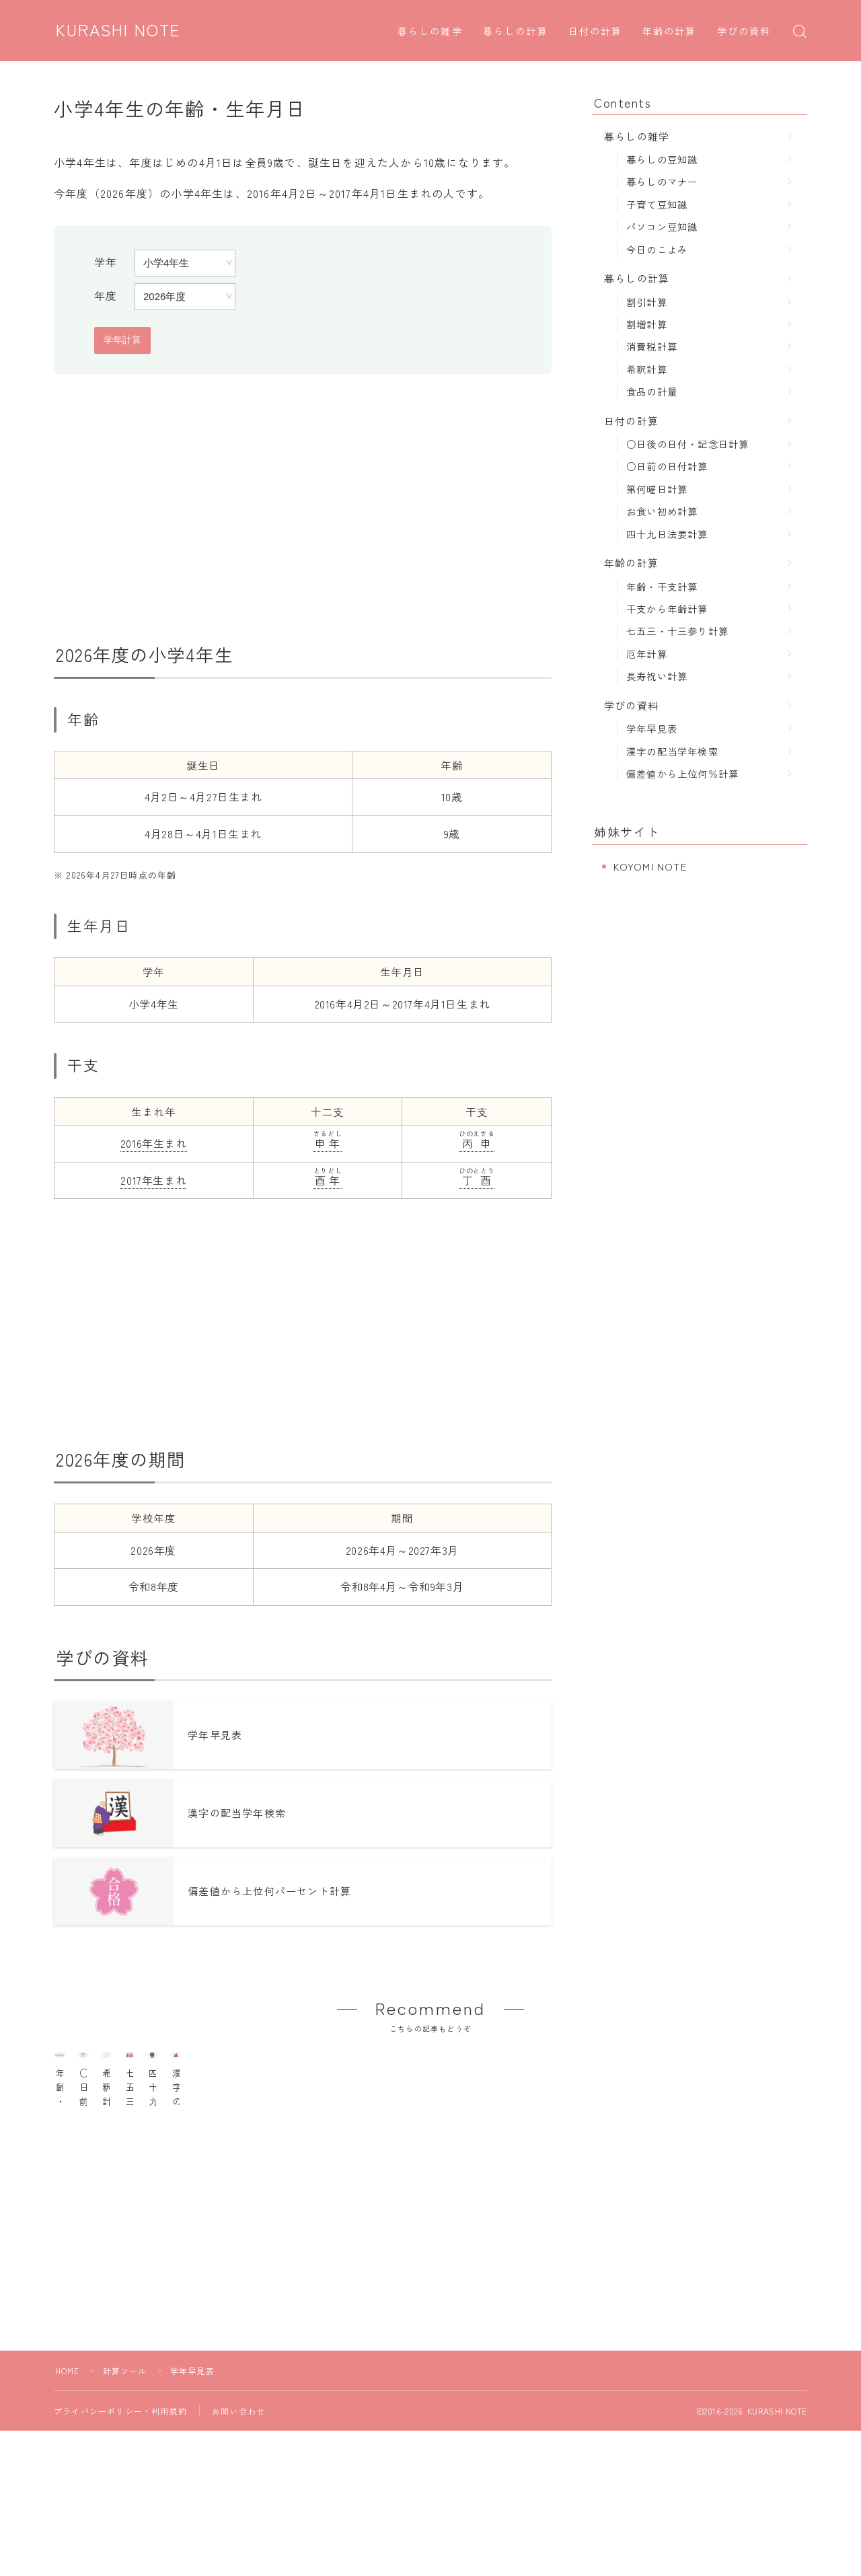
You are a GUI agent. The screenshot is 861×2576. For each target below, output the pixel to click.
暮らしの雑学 (430, 32)
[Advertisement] (303, 508)
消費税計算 (651, 346)
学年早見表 (651, 728)
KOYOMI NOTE (650, 866)
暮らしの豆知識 (662, 159)
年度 (105, 295)
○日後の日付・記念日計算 (687, 444)
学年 (105, 262)
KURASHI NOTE (120, 30)
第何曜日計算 (656, 489)
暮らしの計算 (515, 32)
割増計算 (646, 324)
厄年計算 (646, 654)
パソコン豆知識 (662, 226)
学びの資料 (744, 32)
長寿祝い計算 (656, 676)
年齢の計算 (669, 32)
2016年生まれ (153, 1143)
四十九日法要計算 (667, 534)
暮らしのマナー (662, 181)
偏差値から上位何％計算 (682, 773)
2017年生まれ (153, 1180)
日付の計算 (595, 32)
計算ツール (125, 2452)
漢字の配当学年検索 (672, 751)
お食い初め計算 (662, 511)
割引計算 (646, 302)
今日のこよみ (656, 249)
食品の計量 (651, 391)
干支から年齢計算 (667, 608)
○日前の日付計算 (667, 466)
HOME (67, 2452)
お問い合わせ (238, 2492)
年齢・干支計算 (662, 586)
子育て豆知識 (656, 204)
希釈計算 (646, 369)
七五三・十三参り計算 (677, 631)
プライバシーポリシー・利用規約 (120, 2492)
